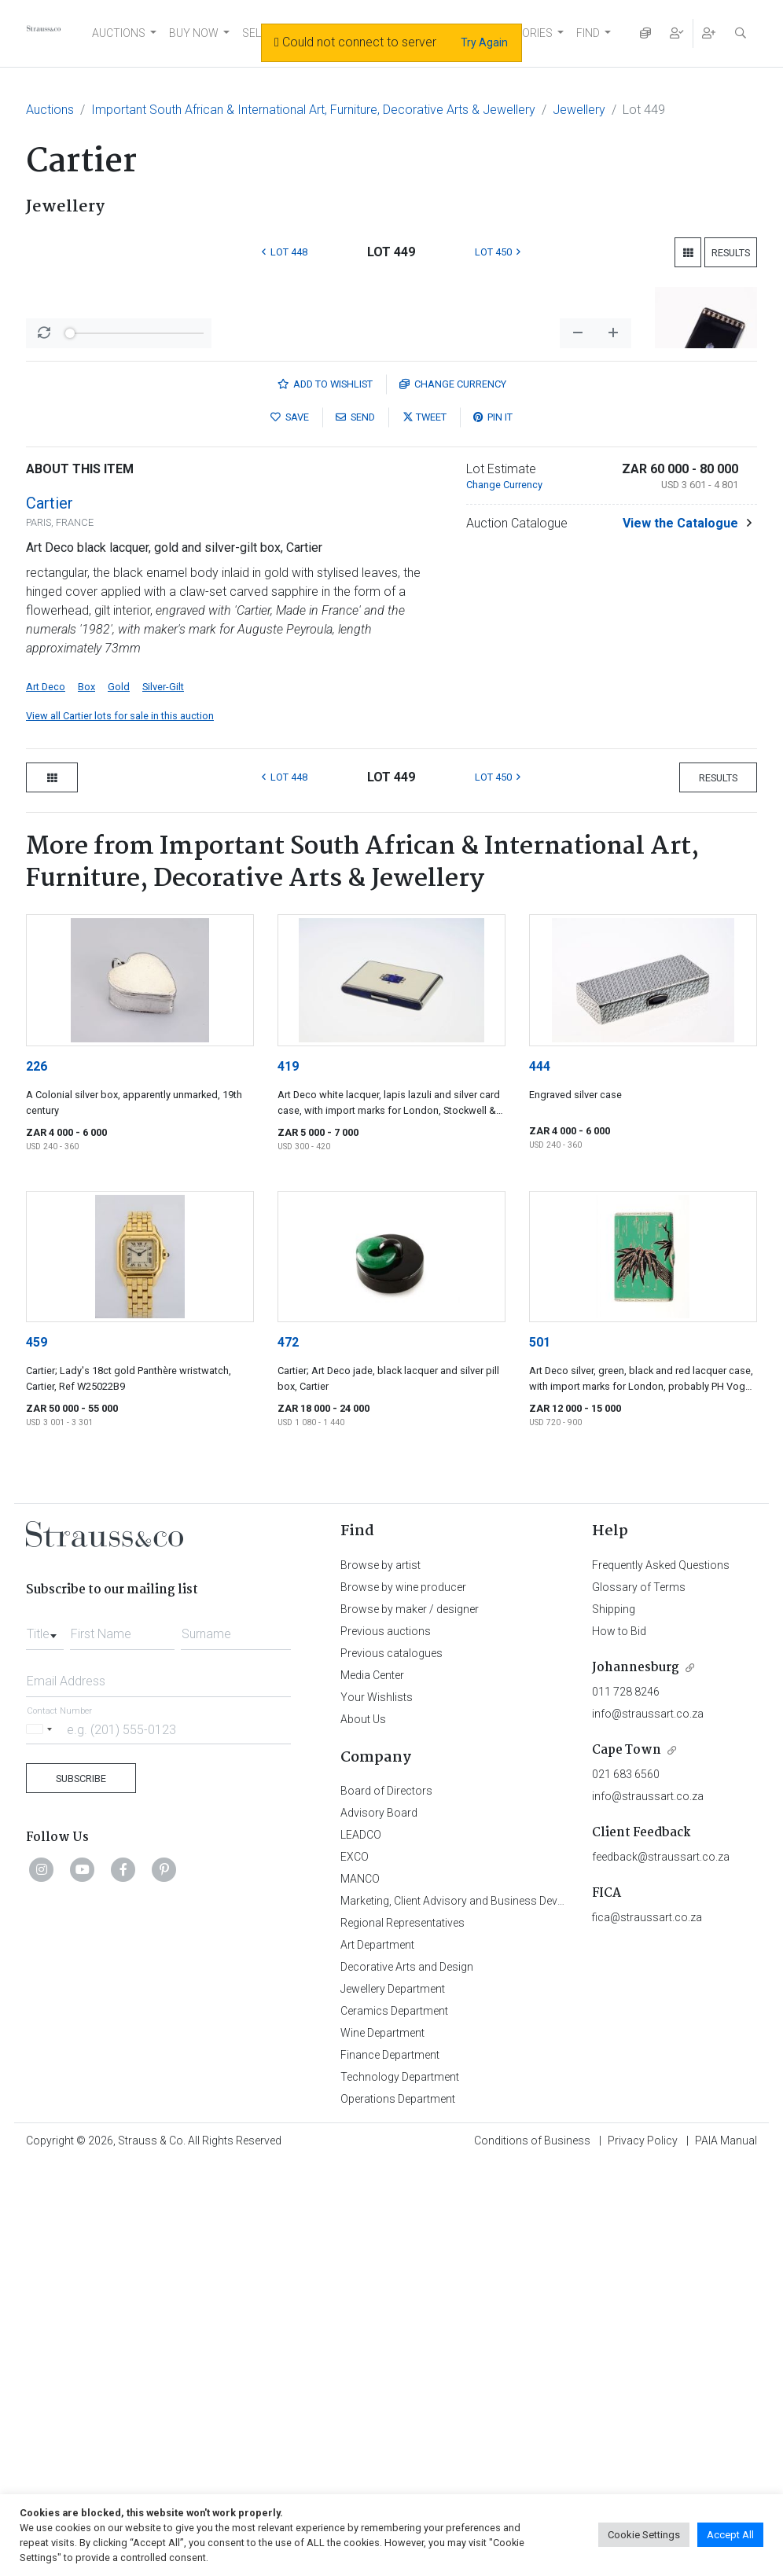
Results (730, 253)
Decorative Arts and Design (406, 2378)
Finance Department (389, 2466)
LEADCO (360, 2246)
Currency (452, 796)
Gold (119, 1098)
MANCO (360, 2290)
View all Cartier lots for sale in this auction (120, 1128)
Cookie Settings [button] (644, 2535)
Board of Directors (386, 2202)
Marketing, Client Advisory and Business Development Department (502, 2312)
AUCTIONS (118, 33)
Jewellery (579, 109)
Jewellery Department (392, 2400)
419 (288, 1478)
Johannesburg (635, 2079)
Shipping (613, 2021)
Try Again (484, 42)
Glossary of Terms (639, 1999)
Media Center (372, 2087)
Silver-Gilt (163, 1098)
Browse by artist (380, 1977)
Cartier (49, 915)
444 (539, 1478)
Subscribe (81, 2190)
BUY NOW (194, 33)
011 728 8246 (626, 2103)
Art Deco (45, 1098)
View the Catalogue (680, 935)
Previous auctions (385, 2043)
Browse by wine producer (403, 1999)
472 (288, 1754)
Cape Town (626, 2162)
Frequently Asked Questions (661, 1977)
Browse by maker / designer (409, 2021)
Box (86, 1098)
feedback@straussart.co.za (661, 2268)
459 (36, 1754)
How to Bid (619, 2043)
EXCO (354, 2268)
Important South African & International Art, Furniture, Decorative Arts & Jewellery (313, 109)
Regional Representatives (402, 2334)
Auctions (50, 109)
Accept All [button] (730, 2535)
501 (539, 1754)
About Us (363, 2131)
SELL (254, 33)
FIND (588, 33)
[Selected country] (42, 2140)
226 (36, 1478)
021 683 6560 (626, 2186)
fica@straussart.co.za (647, 2329)
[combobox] (45, 2041)
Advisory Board (378, 2224)
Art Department (377, 2356)
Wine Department (382, 2444)
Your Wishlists (376, 2109)
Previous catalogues (391, 2065)
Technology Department (399, 2488)
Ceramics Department (394, 2422)
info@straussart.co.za (648, 2125)
